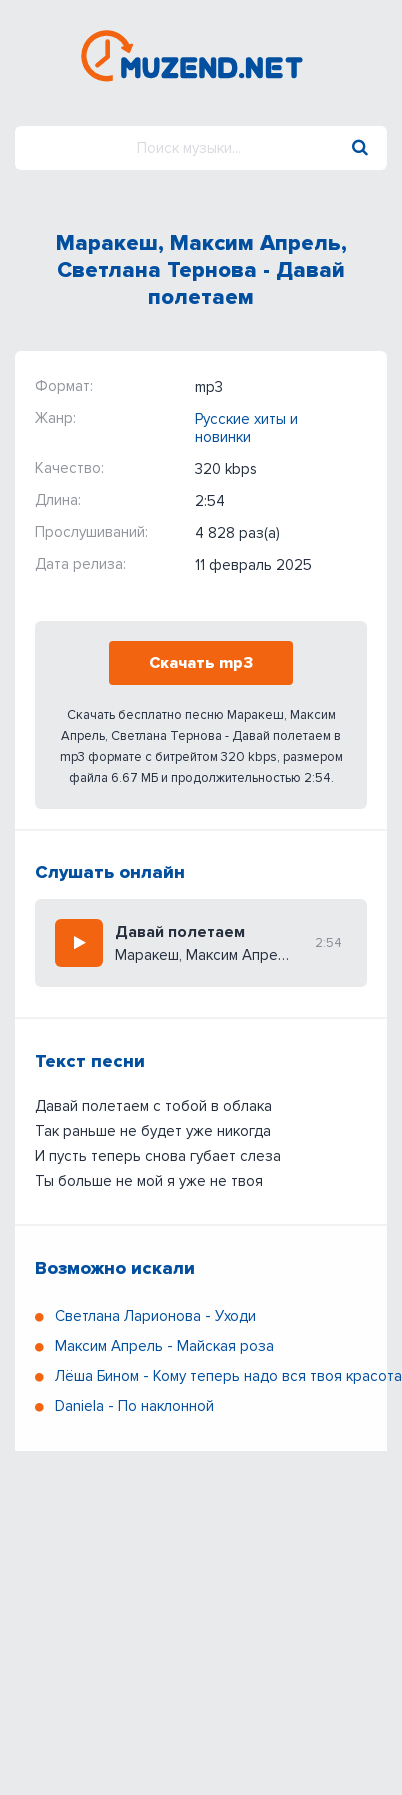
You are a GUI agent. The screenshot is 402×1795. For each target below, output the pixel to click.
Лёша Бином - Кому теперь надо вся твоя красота (228, 1376)
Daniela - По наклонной (134, 1406)
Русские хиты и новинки (246, 428)
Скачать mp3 (201, 663)
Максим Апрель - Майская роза (164, 1346)
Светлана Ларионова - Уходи (155, 1316)
